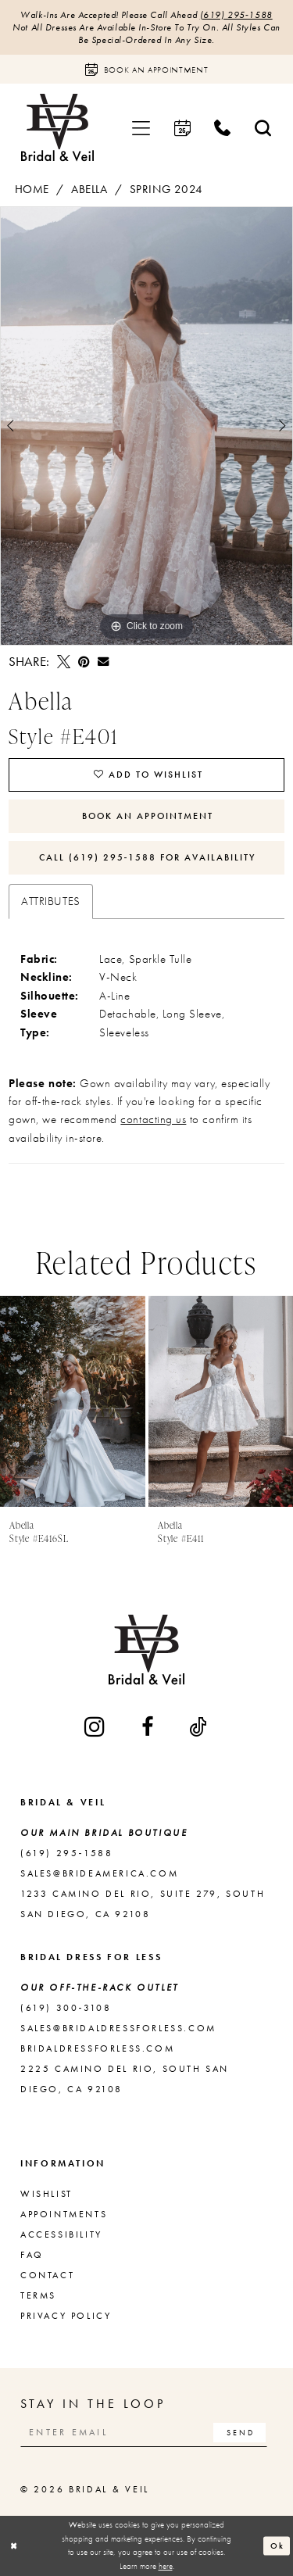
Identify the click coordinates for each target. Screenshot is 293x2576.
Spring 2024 (166, 189)
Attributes (50, 901)
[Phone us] (222, 128)
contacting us (153, 1119)
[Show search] (263, 128)
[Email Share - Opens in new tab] (103, 661)
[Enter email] (143, 2432)
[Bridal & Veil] (57, 128)
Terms (38, 2295)
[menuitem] (141, 128)
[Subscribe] (239, 2432)
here (166, 2565)
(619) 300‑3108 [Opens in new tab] (65, 2008)
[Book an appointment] (146, 69)
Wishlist (46, 2194)
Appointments (63, 2214)
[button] (141, 128)
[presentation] (72, 1401)
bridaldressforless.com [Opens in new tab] (97, 2048)
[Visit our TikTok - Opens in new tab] (199, 1726)
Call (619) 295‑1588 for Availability (147, 857)
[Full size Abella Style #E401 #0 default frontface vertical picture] (146, 426)
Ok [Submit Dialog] (277, 2544)
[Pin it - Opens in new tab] (84, 661)
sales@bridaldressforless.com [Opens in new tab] (118, 2028)
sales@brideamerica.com (99, 1873)
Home (32, 189)
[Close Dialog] (14, 2545)
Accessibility (61, 2234)
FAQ (32, 2255)
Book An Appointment (147, 816)
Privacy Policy (65, 2315)
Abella (89, 189)
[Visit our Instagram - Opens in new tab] (95, 1726)
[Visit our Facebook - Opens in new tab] (148, 1726)
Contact (47, 2275)
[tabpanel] (146, 426)
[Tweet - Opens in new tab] (63, 661)
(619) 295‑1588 (236, 15)
